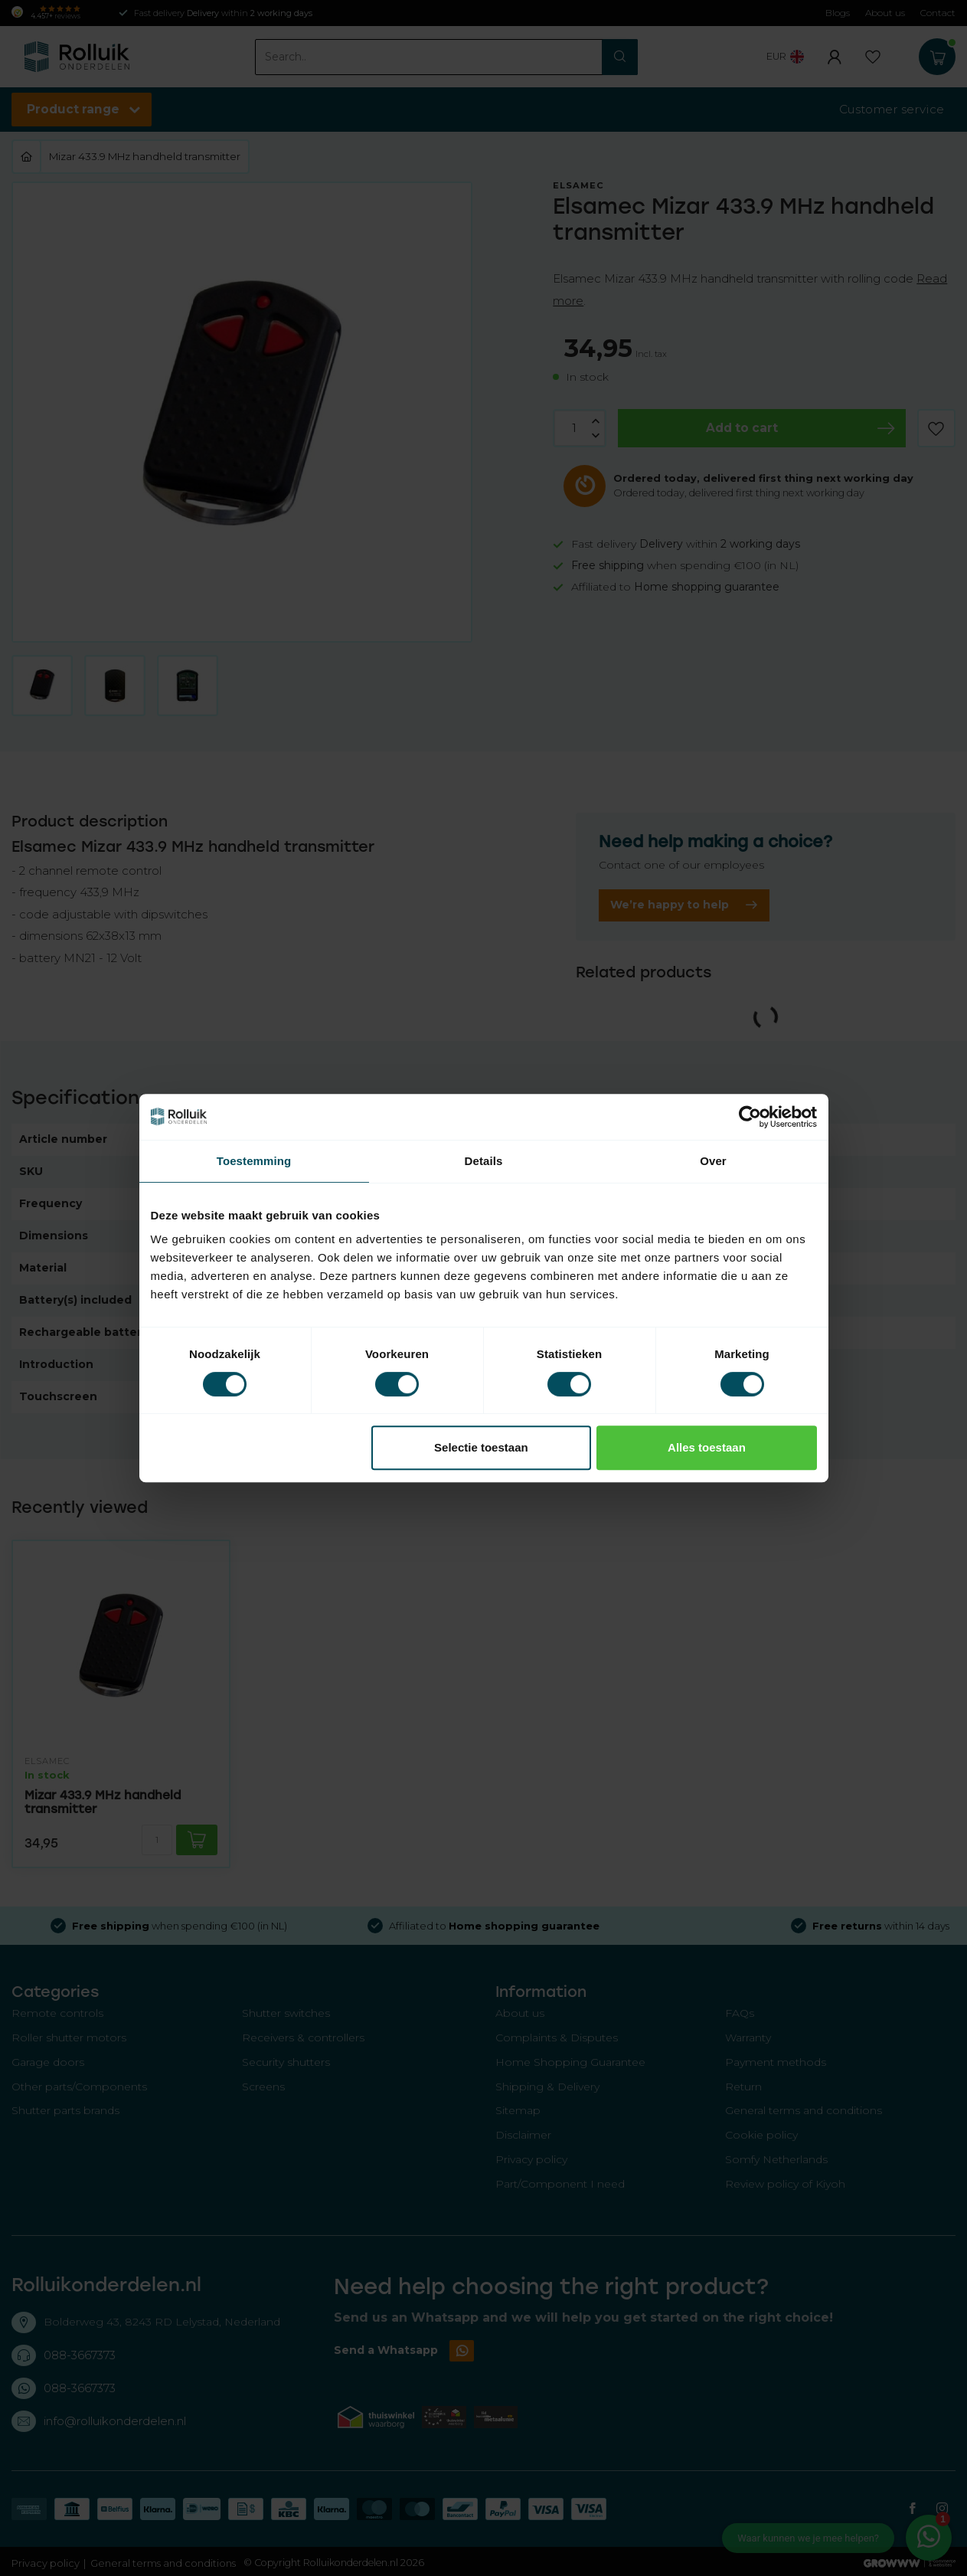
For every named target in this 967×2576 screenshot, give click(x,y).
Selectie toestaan (481, 1447)
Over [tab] (713, 1160)
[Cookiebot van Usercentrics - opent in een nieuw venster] (750, 1116)
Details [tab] (484, 1160)
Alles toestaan (707, 1447)
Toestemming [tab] (254, 1160)
